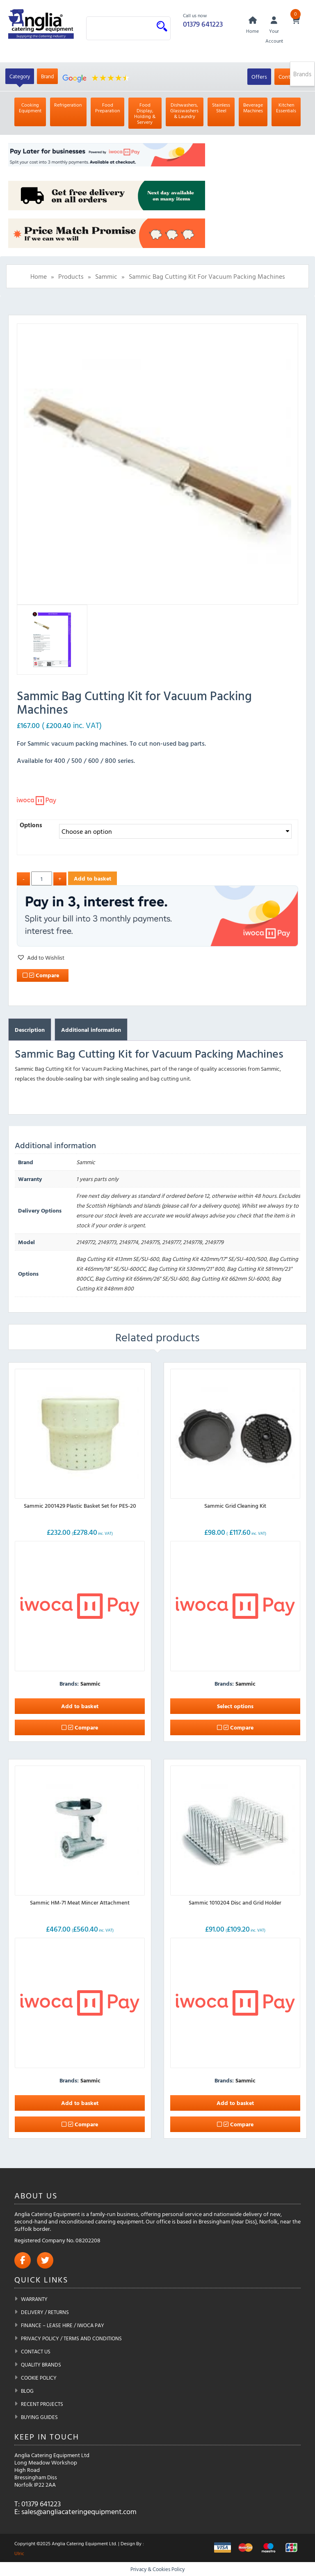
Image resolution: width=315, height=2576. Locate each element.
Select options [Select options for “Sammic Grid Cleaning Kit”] (235, 1706)
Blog (27, 2391)
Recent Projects (42, 2404)
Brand (47, 77)
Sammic (106, 277)
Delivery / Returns (45, 2312)
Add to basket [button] (79, 1706)
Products (71, 277)
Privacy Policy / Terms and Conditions (71, 2338)
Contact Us (35, 2351)
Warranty (34, 2299)
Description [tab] (30, 1030)
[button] (40, 958)
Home (38, 277)
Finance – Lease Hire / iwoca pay (62, 2325)
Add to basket (92, 878)
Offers (259, 77)
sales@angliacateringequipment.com (79, 2511)
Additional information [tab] (91, 1030)
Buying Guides (39, 2417)
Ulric (19, 2553)
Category (19, 77)
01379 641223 (203, 24)
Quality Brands (41, 2364)
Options (31, 825)
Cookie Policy (39, 2377)
